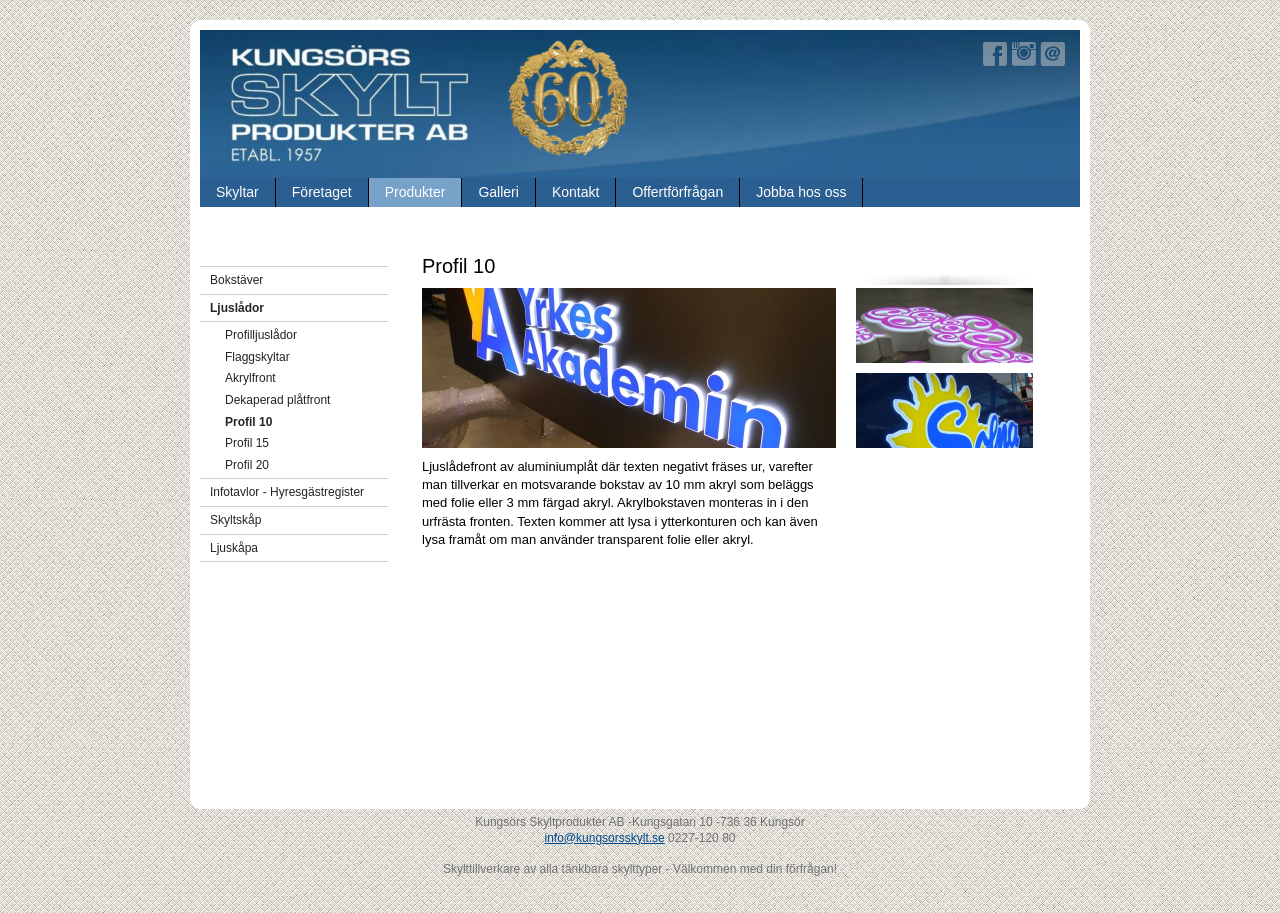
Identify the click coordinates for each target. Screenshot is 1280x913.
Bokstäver (236, 280)
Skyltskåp (235, 520)
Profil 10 (248, 422)
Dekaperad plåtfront (277, 400)
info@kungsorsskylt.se (605, 838)
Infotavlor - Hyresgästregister (287, 492)
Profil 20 (247, 465)
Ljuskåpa (234, 548)
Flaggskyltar (257, 357)
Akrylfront (250, 378)
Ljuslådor (237, 308)
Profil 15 (247, 443)
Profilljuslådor (261, 335)
